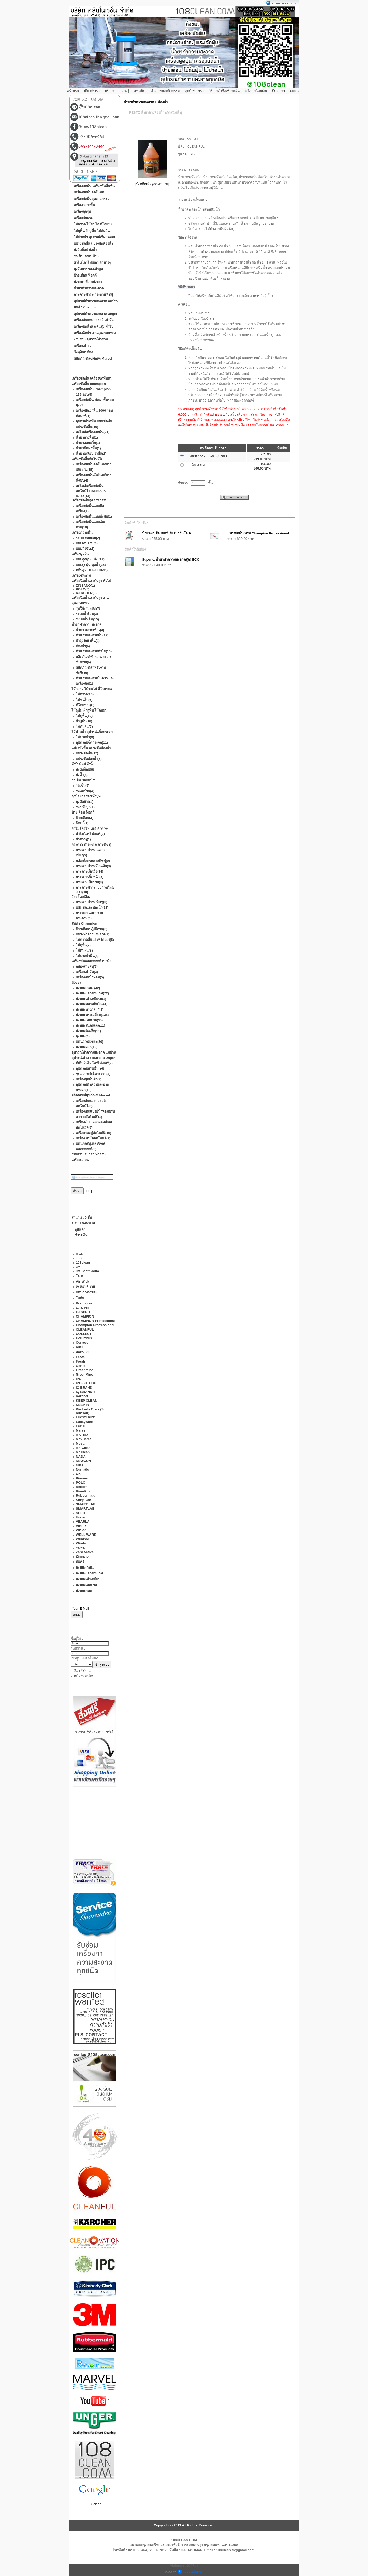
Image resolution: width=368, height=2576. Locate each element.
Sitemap (296, 91)
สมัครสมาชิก (83, 1676)
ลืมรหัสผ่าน (82, 1671)
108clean (94, 2504)
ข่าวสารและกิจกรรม (165, 91)
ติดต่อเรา (278, 91)
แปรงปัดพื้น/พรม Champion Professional (258, 533)
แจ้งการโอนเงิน (256, 91)
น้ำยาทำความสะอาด (139, 102)
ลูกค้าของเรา (194, 91)
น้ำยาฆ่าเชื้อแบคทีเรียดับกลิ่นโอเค (166, 533)
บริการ (109, 91)
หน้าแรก (73, 91)
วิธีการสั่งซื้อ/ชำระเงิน (224, 91)
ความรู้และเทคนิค (132, 91)
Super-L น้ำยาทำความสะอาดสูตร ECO (170, 560)
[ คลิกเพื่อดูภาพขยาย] (152, 184)
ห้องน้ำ (163, 102)
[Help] (89, 1191)
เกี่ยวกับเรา (92, 91)
